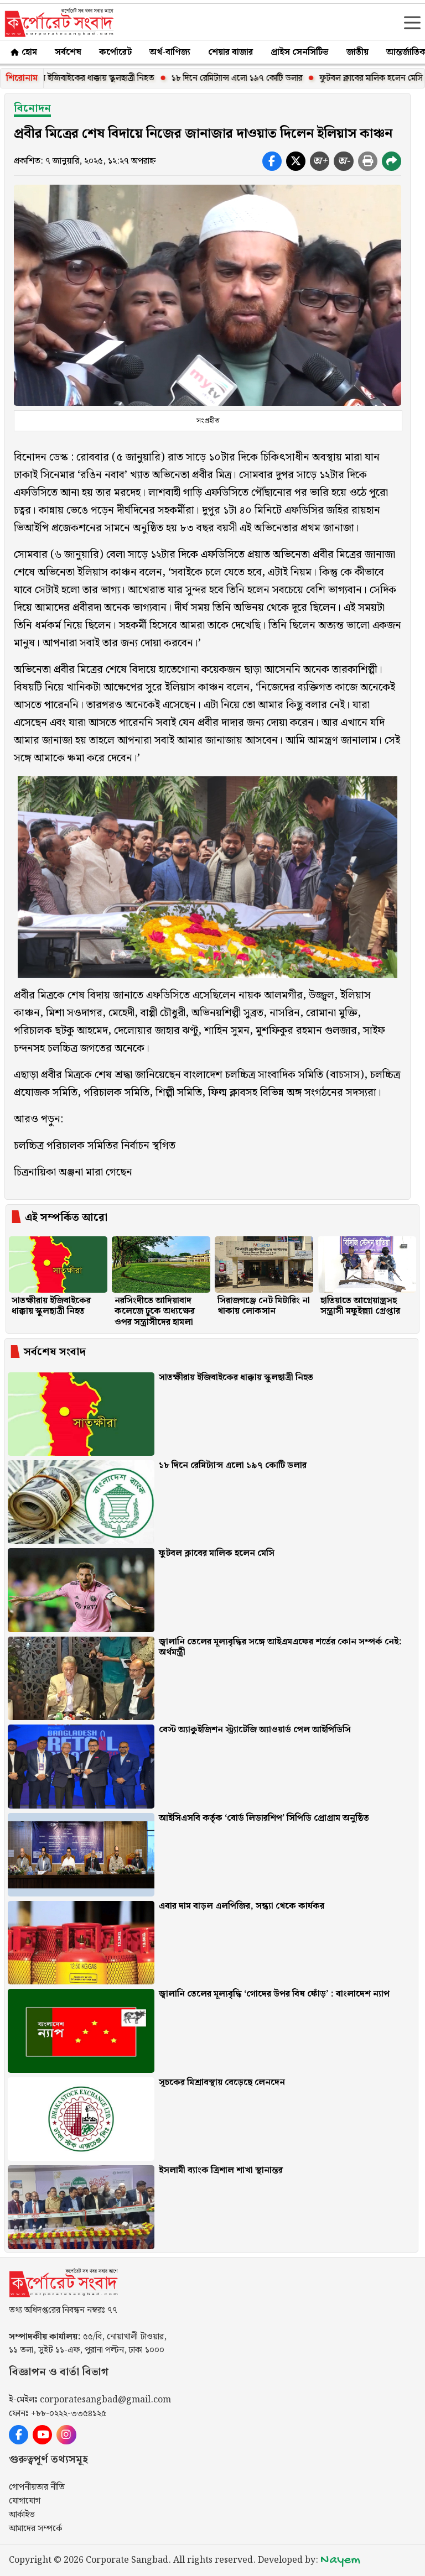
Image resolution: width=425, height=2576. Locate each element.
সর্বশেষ (68, 52)
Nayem (340, 2560)
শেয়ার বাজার (230, 52)
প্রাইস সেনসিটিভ (300, 52)
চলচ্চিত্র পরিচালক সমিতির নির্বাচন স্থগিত (94, 1145)
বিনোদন (32, 108)
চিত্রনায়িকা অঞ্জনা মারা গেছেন (73, 1172)
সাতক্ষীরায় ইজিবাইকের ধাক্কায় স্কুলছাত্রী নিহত (89, 78)
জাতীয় (357, 52)
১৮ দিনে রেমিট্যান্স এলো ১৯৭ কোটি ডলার (242, 78)
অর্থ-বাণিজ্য (169, 52)
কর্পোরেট (115, 52)
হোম (23, 52)
